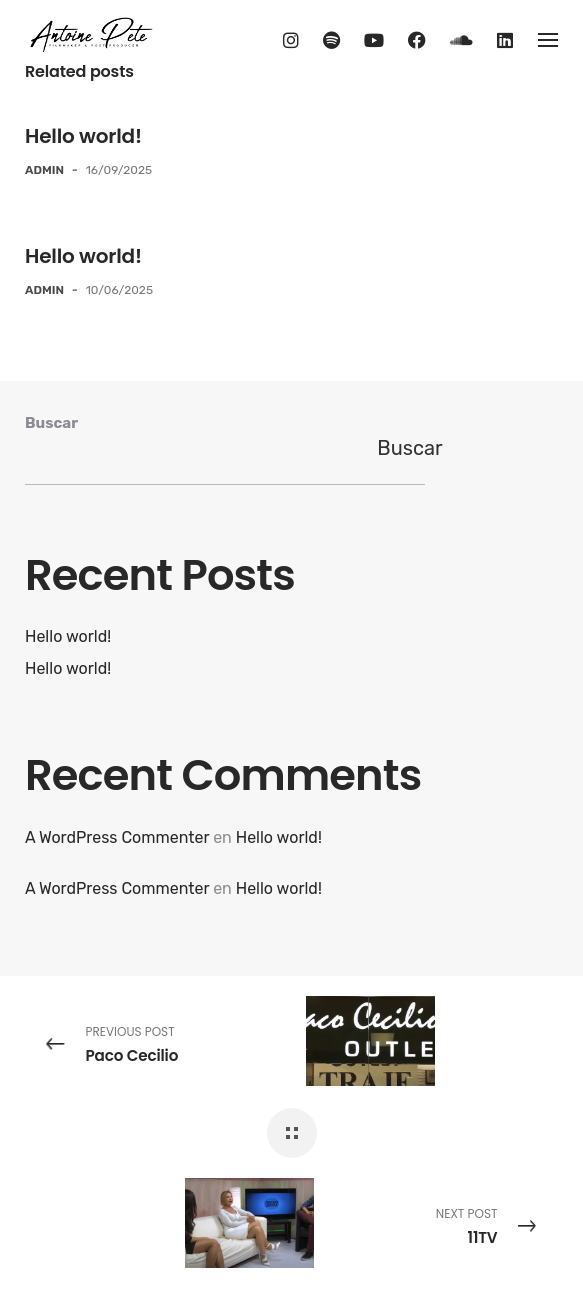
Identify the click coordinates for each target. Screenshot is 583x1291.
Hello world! (83, 136)
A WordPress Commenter (117, 837)
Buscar (51, 423)
